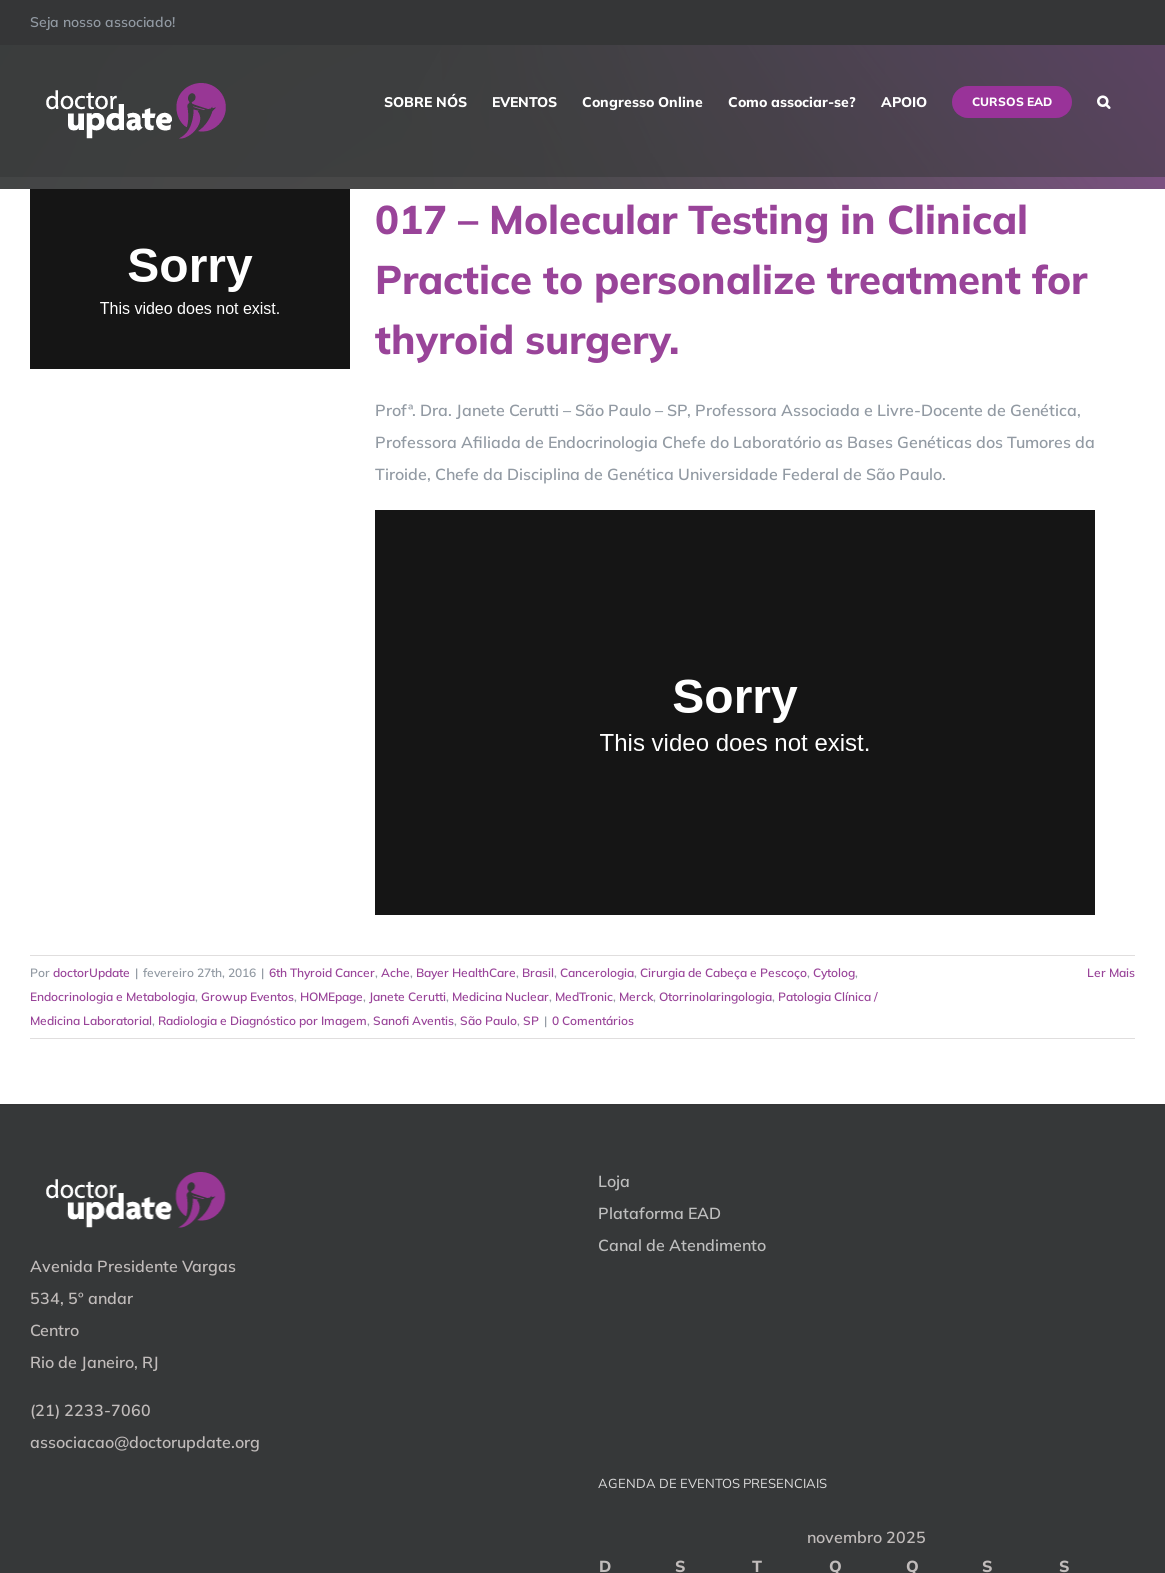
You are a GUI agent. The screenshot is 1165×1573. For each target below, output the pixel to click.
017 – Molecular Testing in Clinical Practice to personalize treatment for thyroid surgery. (731, 279)
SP (531, 1020)
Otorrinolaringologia (715, 996)
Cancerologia (597, 972)
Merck (636, 996)
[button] (1103, 102)
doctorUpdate (91, 972)
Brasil (538, 972)
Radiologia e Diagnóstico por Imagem (262, 1020)
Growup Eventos (247, 996)
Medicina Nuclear (500, 996)
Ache (395, 972)
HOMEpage (331, 996)
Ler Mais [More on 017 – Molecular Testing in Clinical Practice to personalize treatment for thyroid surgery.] (1111, 972)
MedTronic (584, 996)
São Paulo (488, 1020)
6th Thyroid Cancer (322, 972)
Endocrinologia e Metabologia (112, 996)
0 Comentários (593, 1020)
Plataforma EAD (659, 1213)
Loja (614, 1181)
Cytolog (834, 972)
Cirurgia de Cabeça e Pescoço (723, 972)
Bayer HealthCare (466, 972)
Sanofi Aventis (413, 1020)
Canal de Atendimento (682, 1245)
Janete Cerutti (407, 996)
